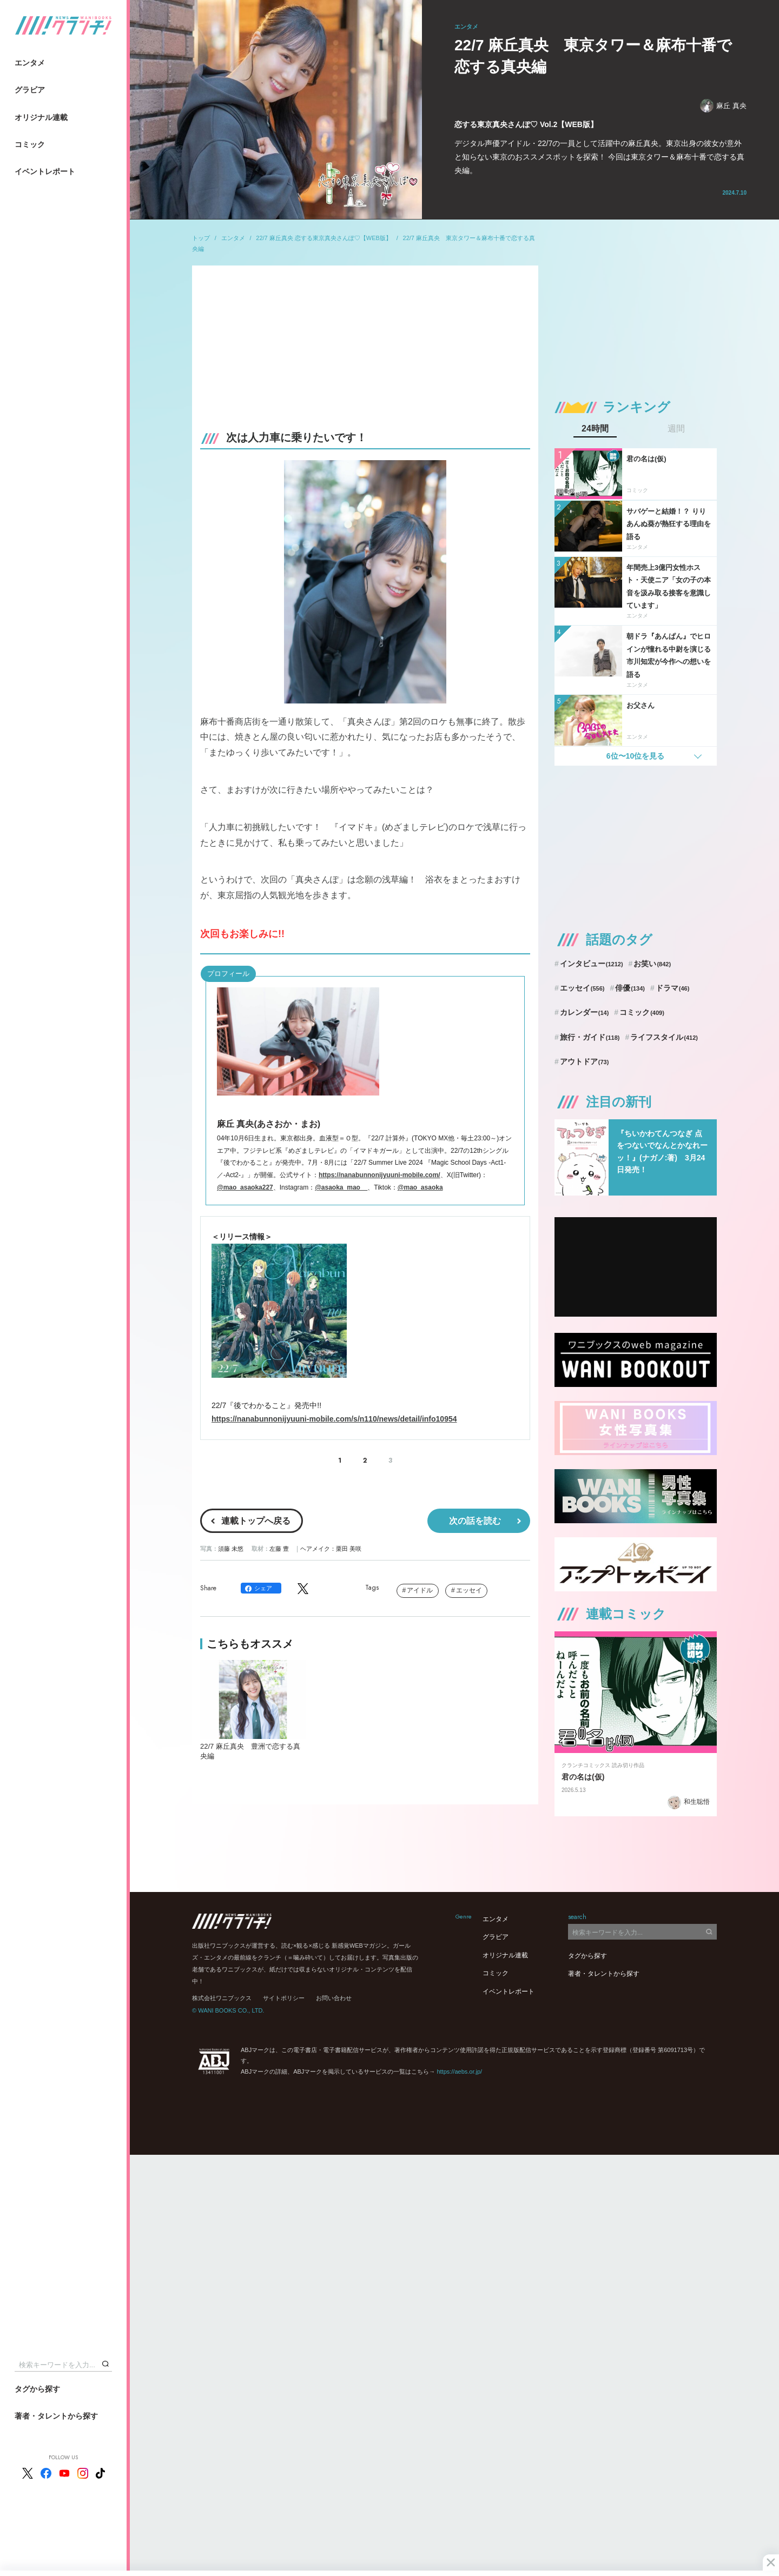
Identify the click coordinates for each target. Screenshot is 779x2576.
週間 (676, 428)
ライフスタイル (664, 1037)
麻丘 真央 (723, 105)
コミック (30, 144)
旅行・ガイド (590, 1037)
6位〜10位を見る (635, 756)
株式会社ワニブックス (222, 1998)
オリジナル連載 (41, 117)
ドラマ (673, 988)
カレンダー (584, 1012)
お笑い (652, 963)
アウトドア (584, 1061)
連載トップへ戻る (256, 1520)
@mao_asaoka (420, 1187)
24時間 (595, 428)
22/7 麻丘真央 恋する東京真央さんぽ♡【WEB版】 (324, 238)
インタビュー (591, 963)
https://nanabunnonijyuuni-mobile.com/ (379, 1175)
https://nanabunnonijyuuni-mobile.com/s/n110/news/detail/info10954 (334, 1419)
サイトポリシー (284, 1998)
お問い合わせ (334, 1998)
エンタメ (30, 62)
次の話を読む (475, 1520)
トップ (201, 238)
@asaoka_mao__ (341, 1187)
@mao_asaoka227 (245, 1187)
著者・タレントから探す (56, 2416)
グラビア (30, 89)
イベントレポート (45, 171)
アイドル (420, 1590)
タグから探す (37, 2389)
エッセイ (469, 1590)
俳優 (630, 988)
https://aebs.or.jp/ (459, 2071)
